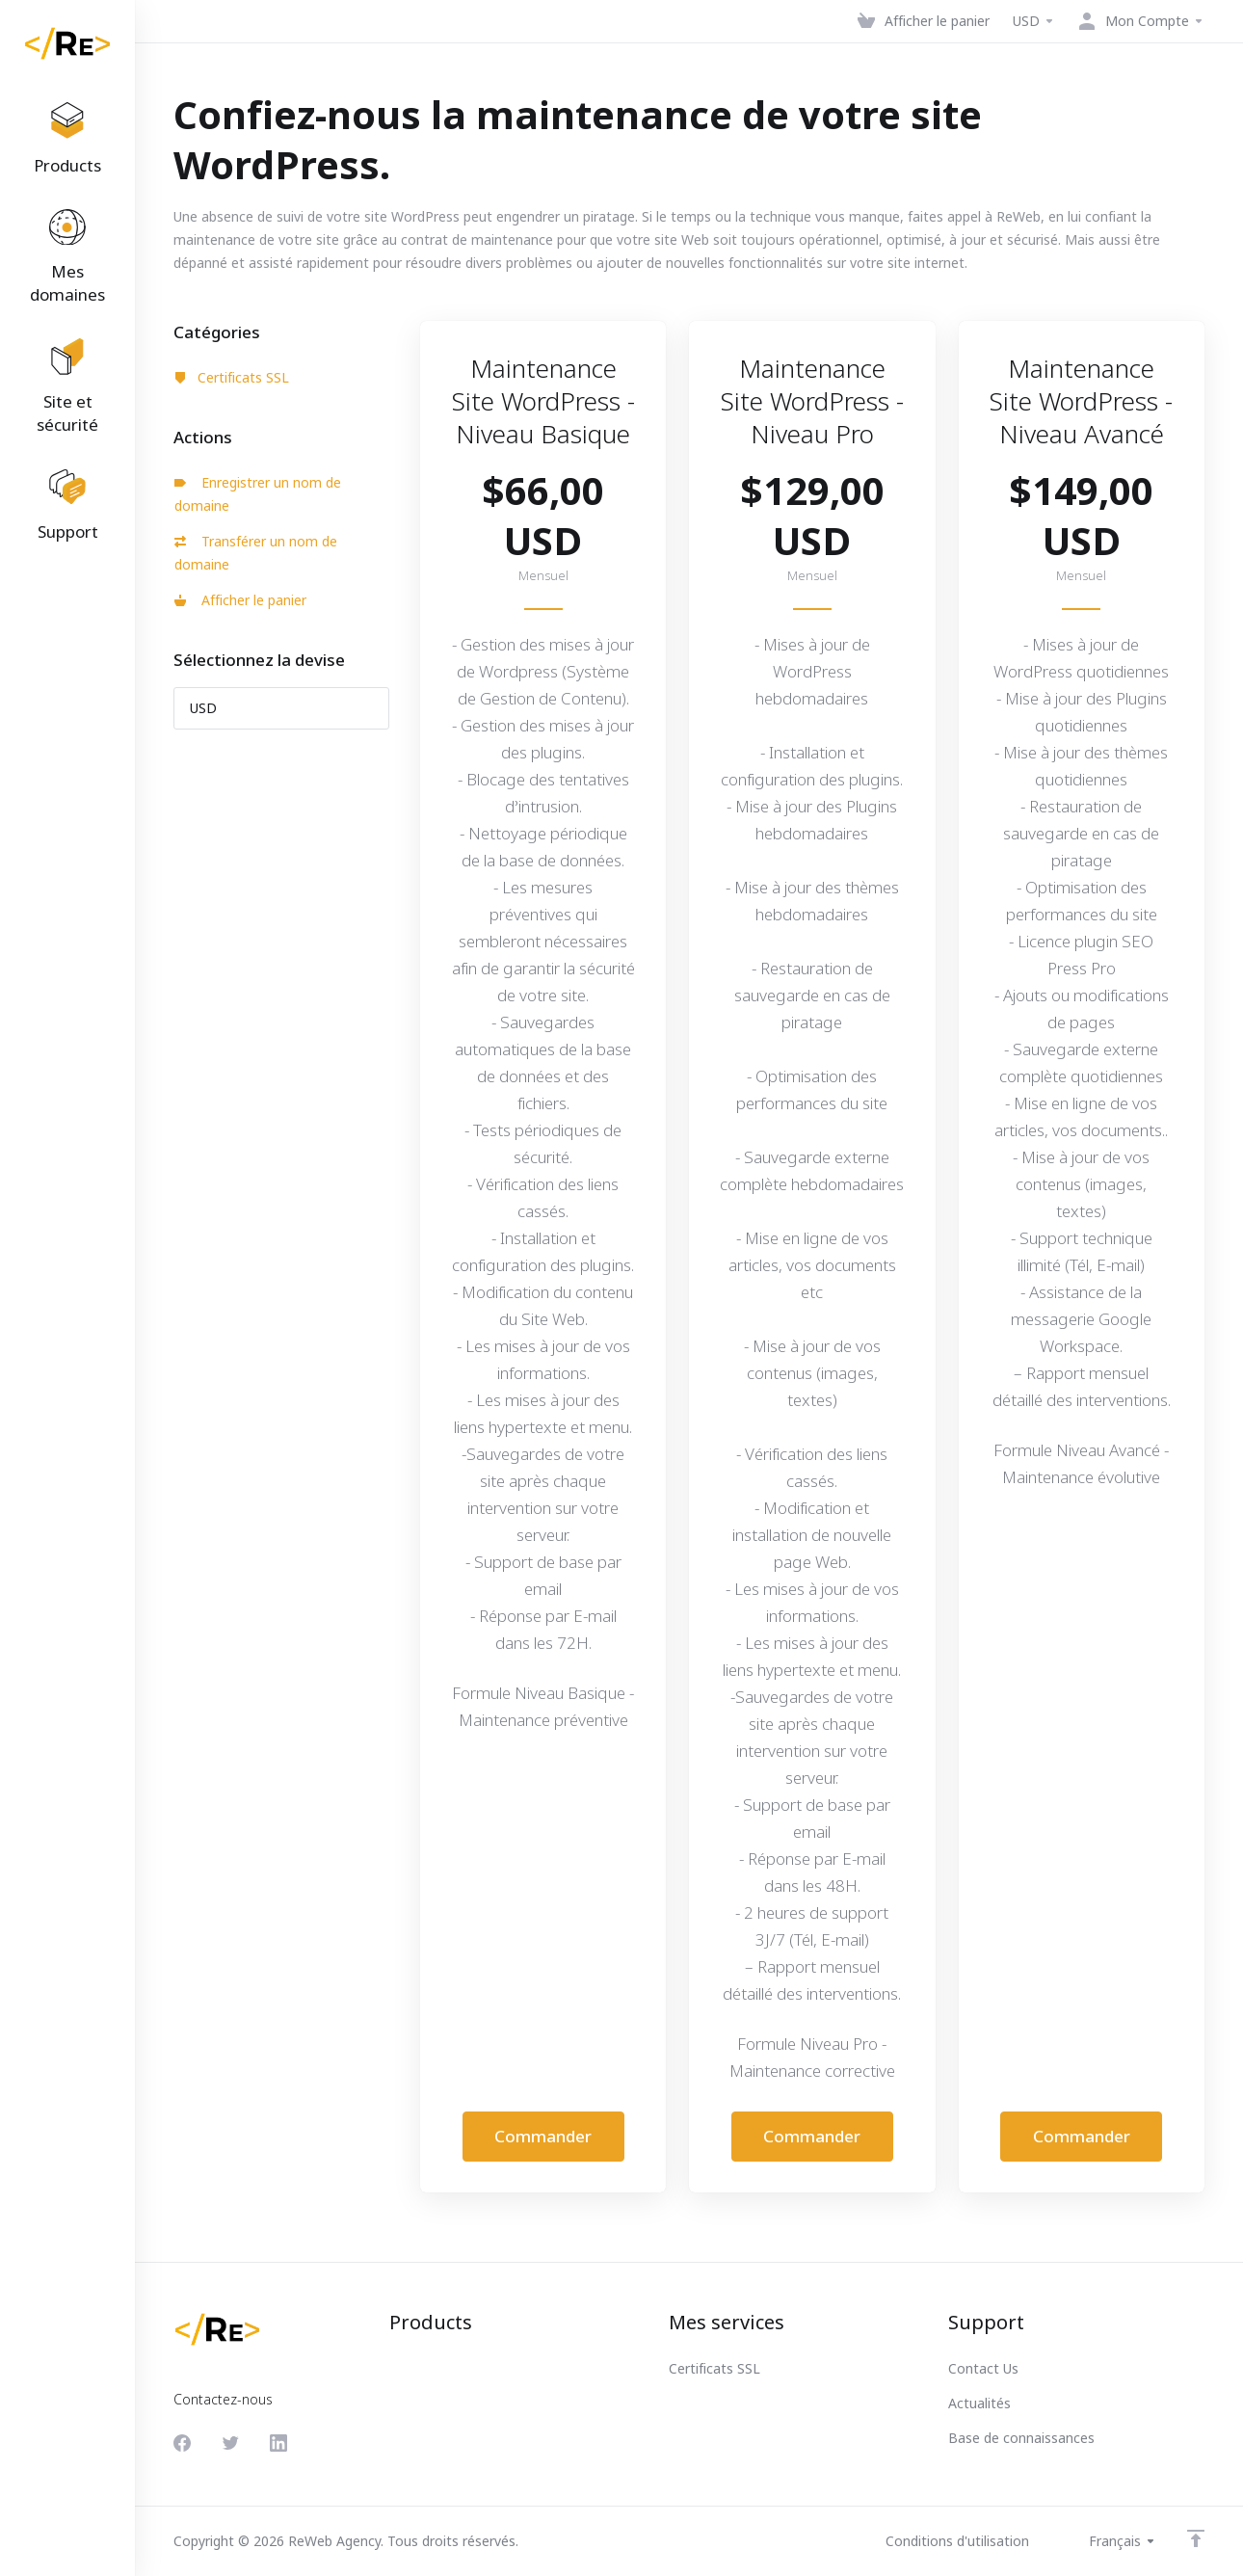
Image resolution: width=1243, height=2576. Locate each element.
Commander (543, 2136)
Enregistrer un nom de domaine (257, 494)
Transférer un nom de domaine (255, 552)
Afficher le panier (240, 600)
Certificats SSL (231, 377)
